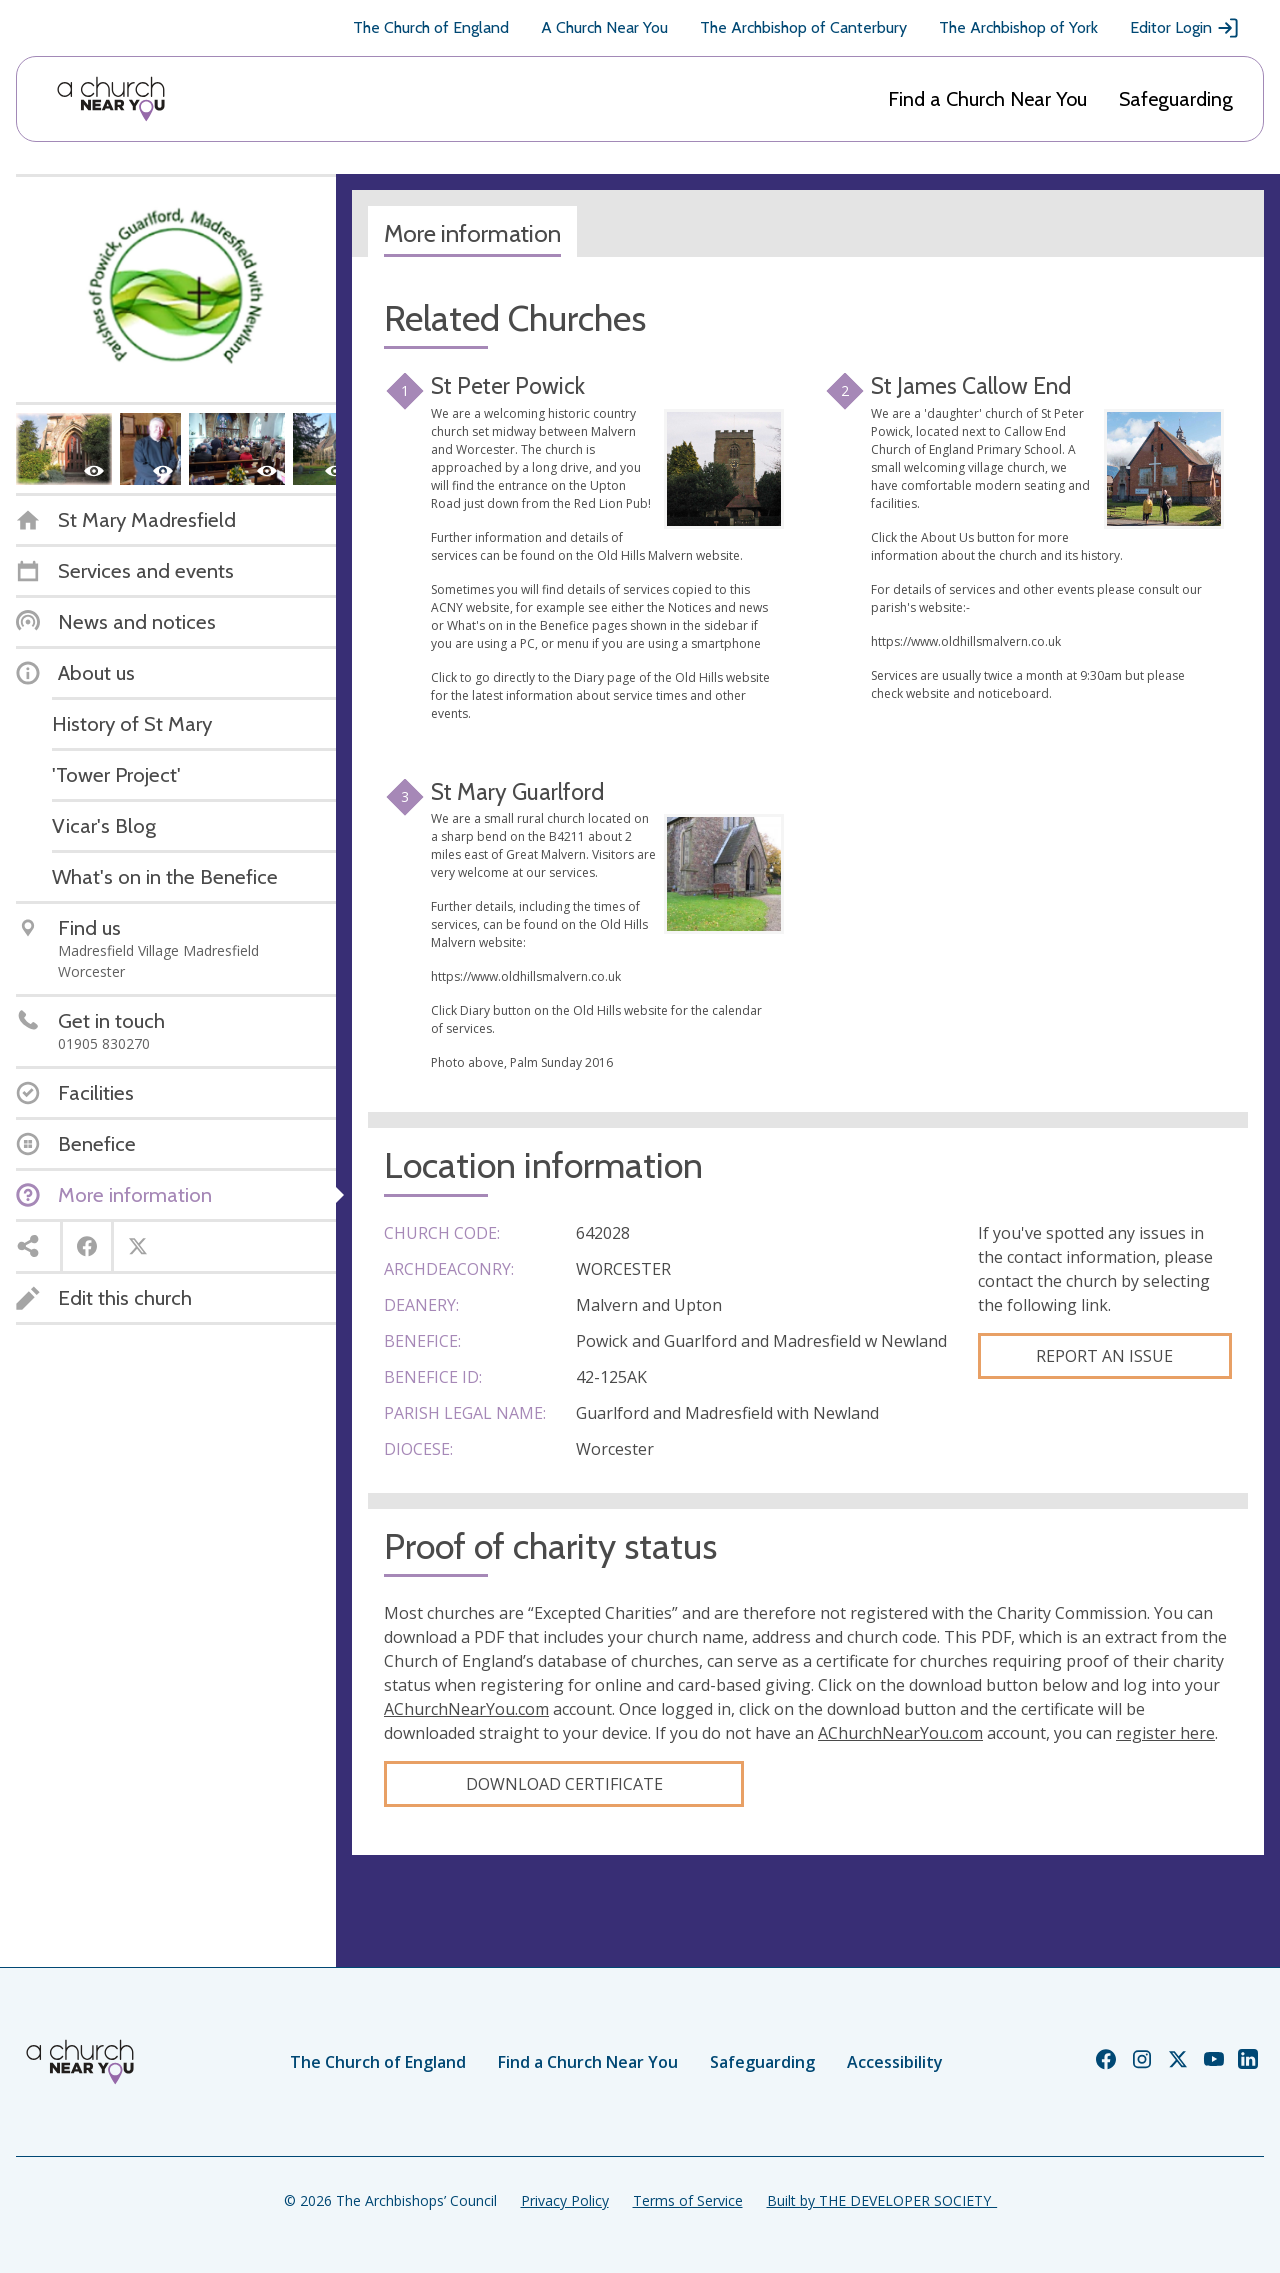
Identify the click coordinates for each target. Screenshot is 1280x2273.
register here (1165, 1733)
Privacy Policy (565, 2200)
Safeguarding (1176, 99)
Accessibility (895, 2062)
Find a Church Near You (987, 99)
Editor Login (1185, 28)
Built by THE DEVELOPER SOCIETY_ (882, 2200)
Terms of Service (688, 2200)
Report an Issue (1104, 1356)
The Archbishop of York (1018, 27)
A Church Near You (604, 27)
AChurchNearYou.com (466, 1709)
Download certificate (564, 1784)
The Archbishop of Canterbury (803, 27)
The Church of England (431, 27)
